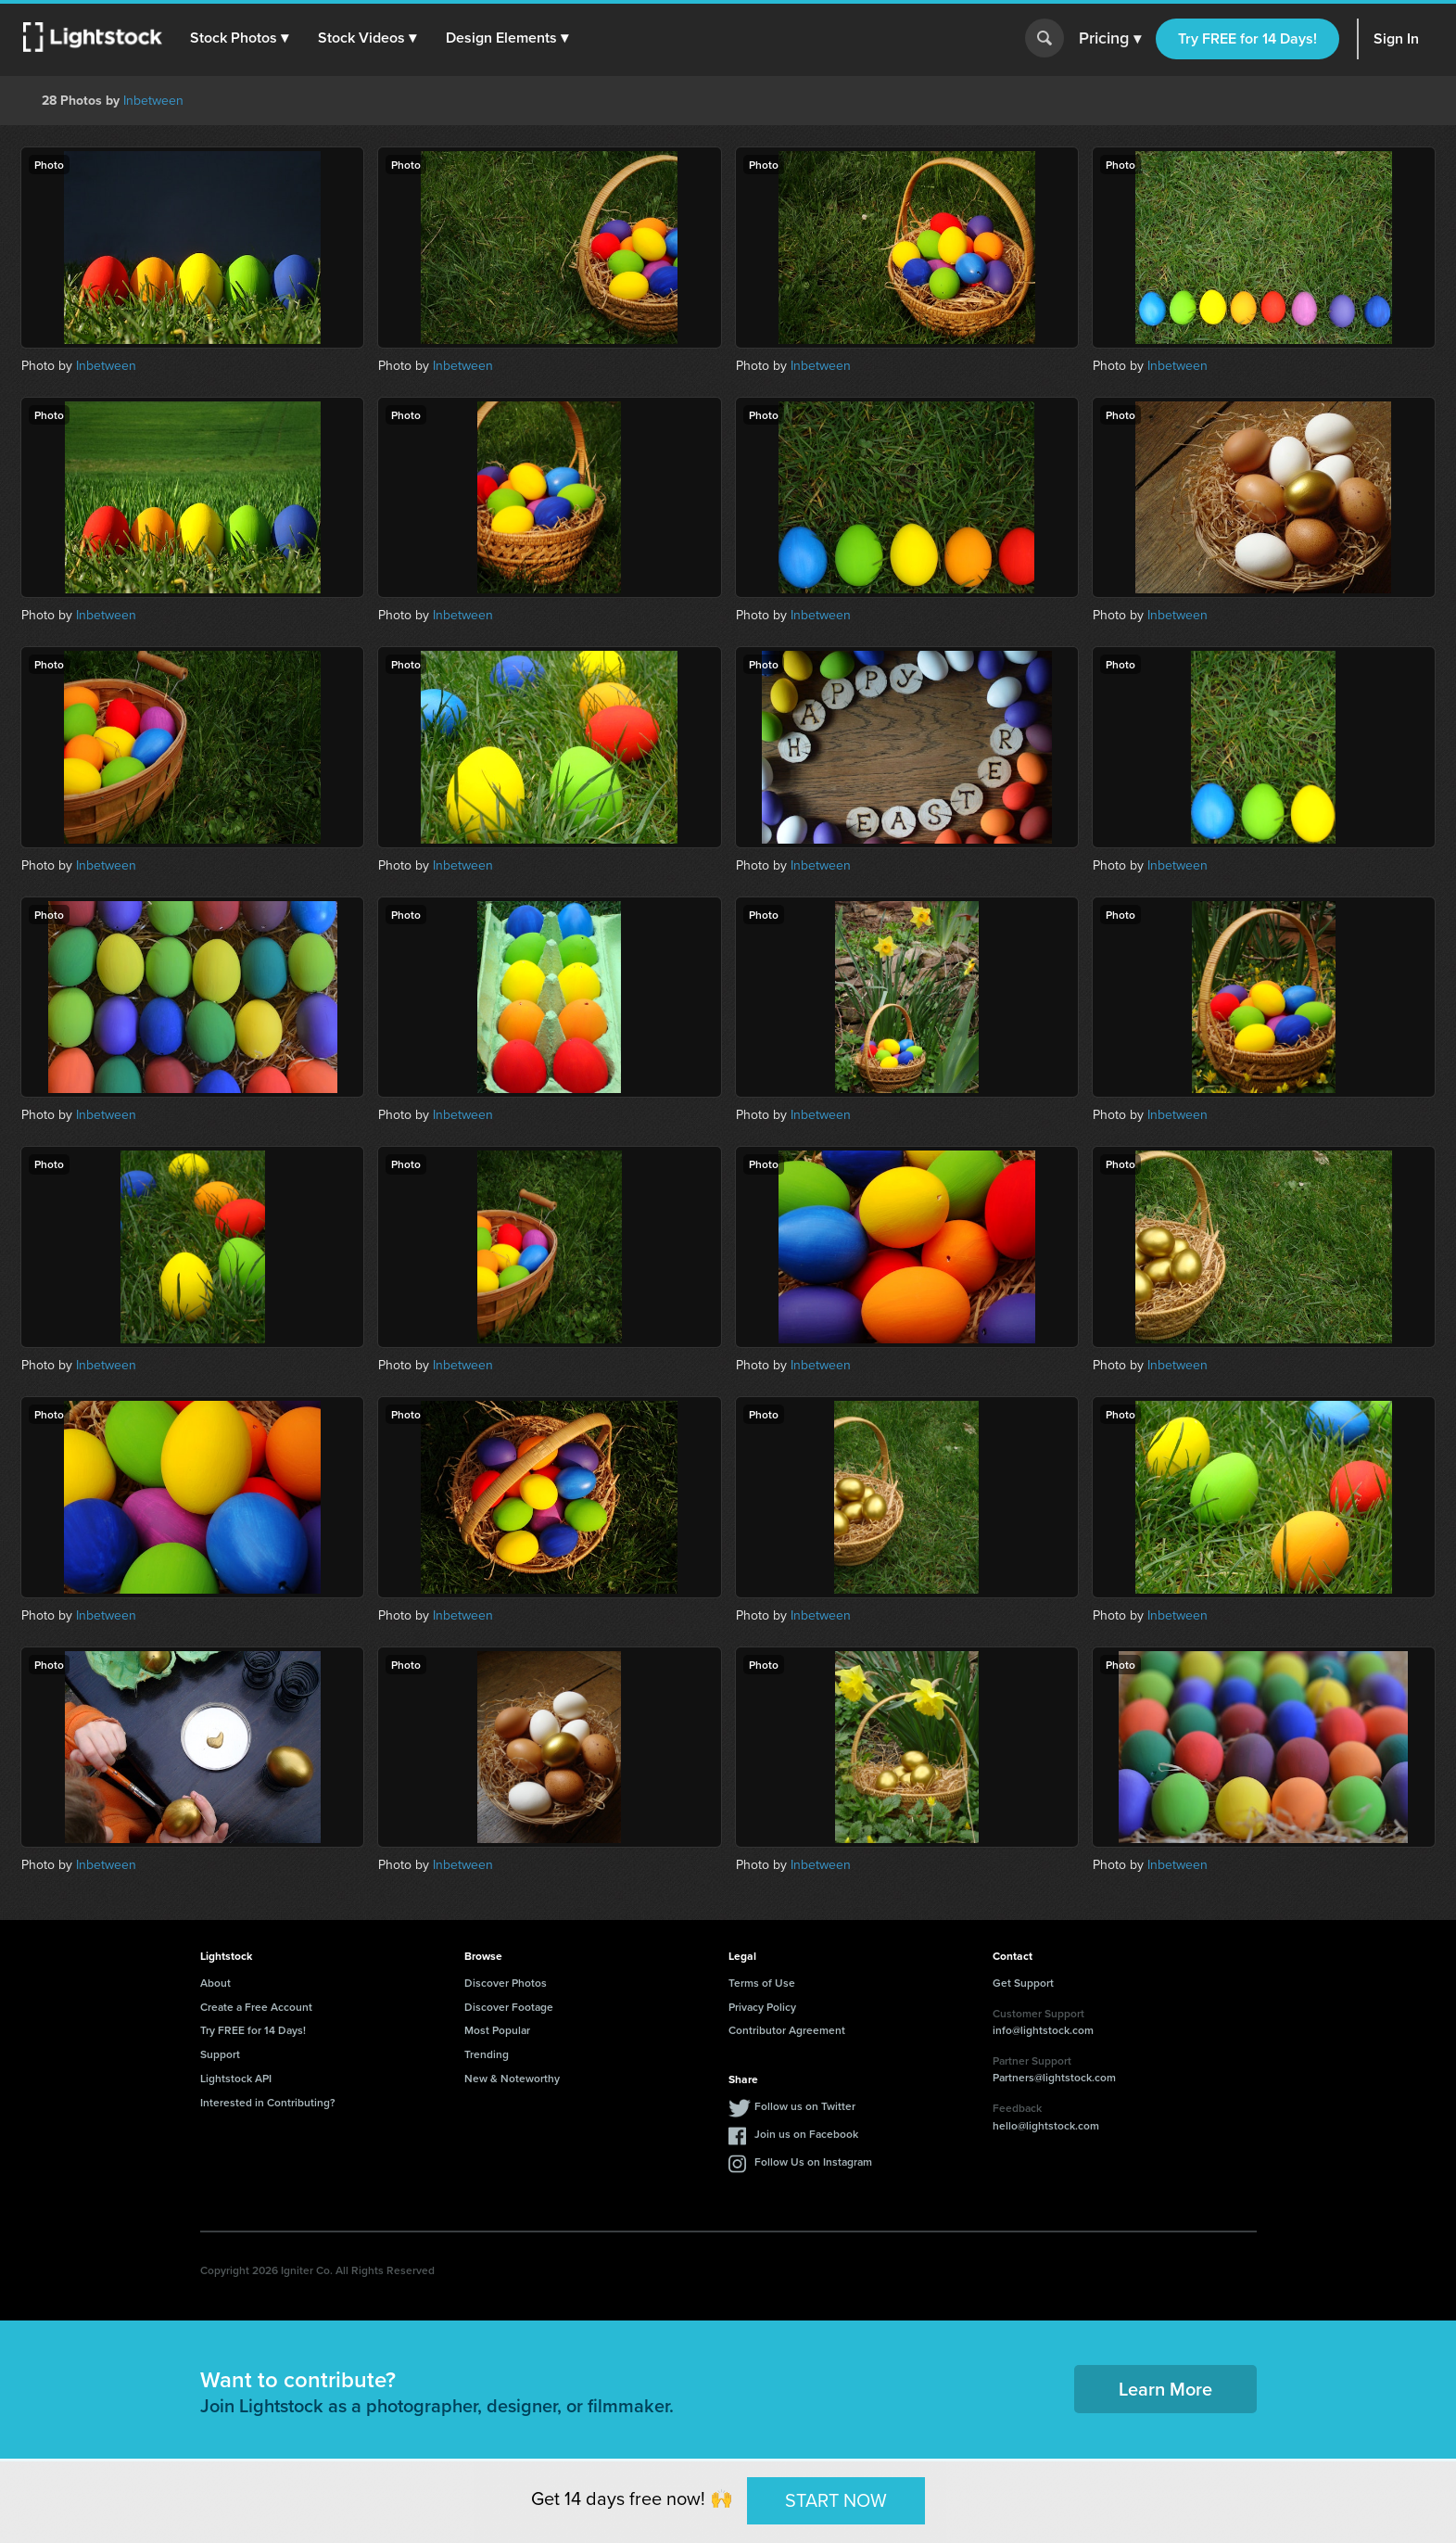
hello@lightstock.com (1046, 2125)
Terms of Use (761, 1982)
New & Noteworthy (512, 2078)
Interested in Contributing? (268, 2102)
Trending (486, 2054)
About (215, 1982)
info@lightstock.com (1043, 2030)
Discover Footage (508, 2007)
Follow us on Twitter (804, 2106)
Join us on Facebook (806, 2134)
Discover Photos (505, 1982)
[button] (240, 38)
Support (220, 2054)
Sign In (1396, 38)
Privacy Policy (762, 2007)
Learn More (1165, 2388)
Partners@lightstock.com (1054, 2077)
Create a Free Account (256, 2007)
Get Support (1023, 1982)
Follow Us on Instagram (813, 2161)
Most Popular (497, 2030)
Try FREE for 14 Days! (1247, 38)
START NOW (836, 2500)
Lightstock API (236, 2078)
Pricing (1110, 39)
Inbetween (153, 100)
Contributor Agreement (786, 2030)
